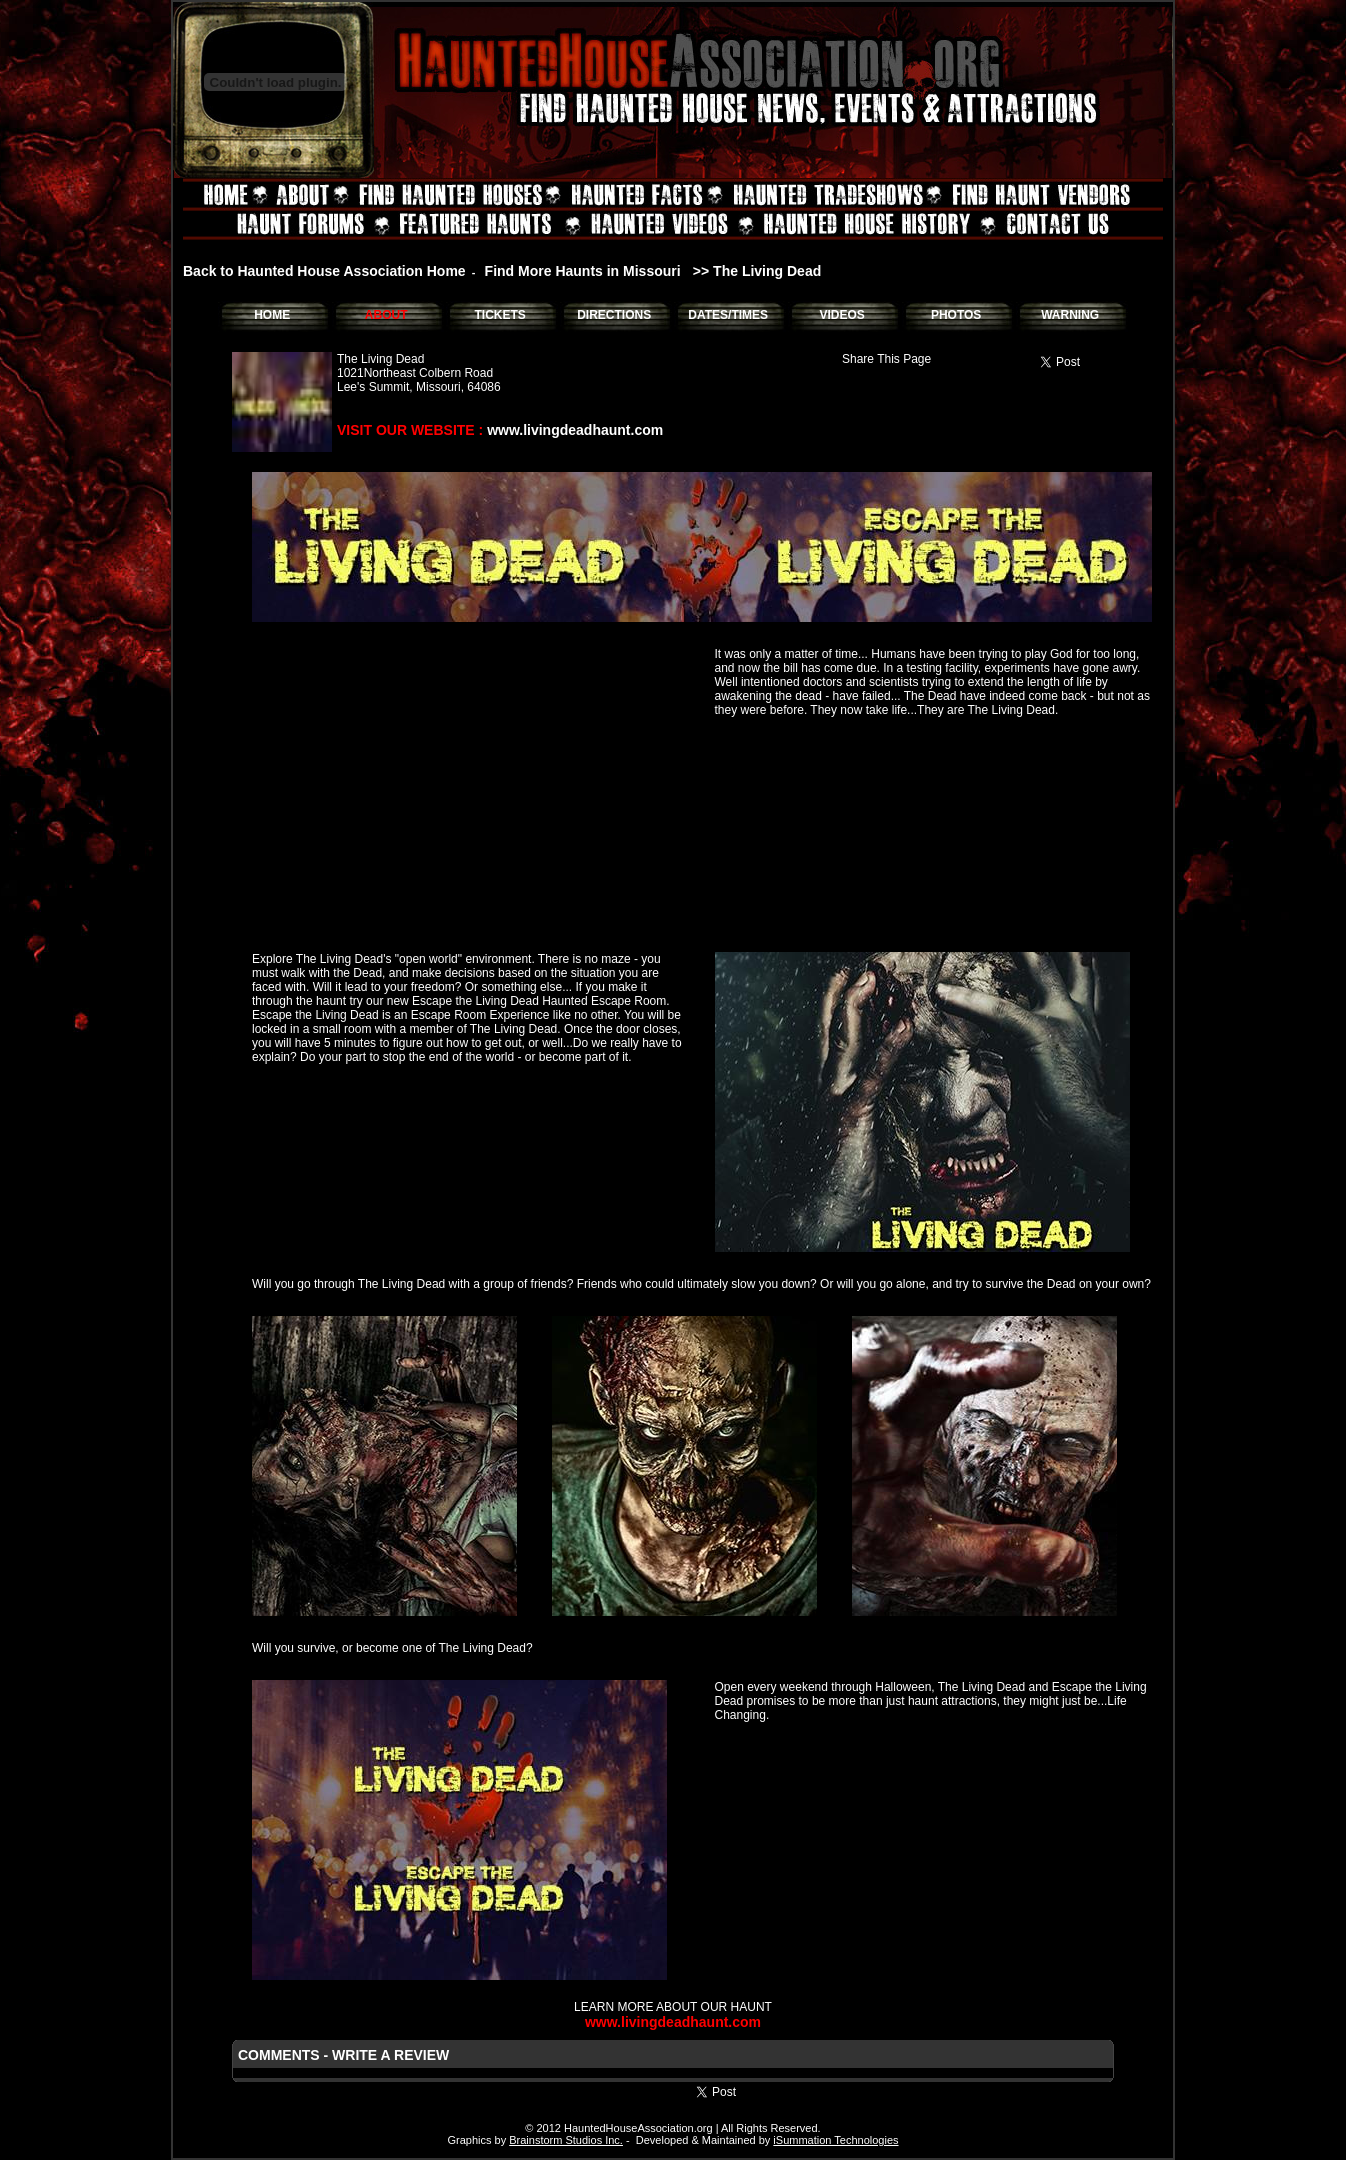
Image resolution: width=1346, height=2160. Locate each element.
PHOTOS (956, 315)
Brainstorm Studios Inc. (566, 2140)
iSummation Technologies (835, 2140)
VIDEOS (841, 315)
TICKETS (499, 315)
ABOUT (386, 315)
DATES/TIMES (728, 315)
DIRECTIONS (614, 315)
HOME (272, 315)
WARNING (1070, 315)
